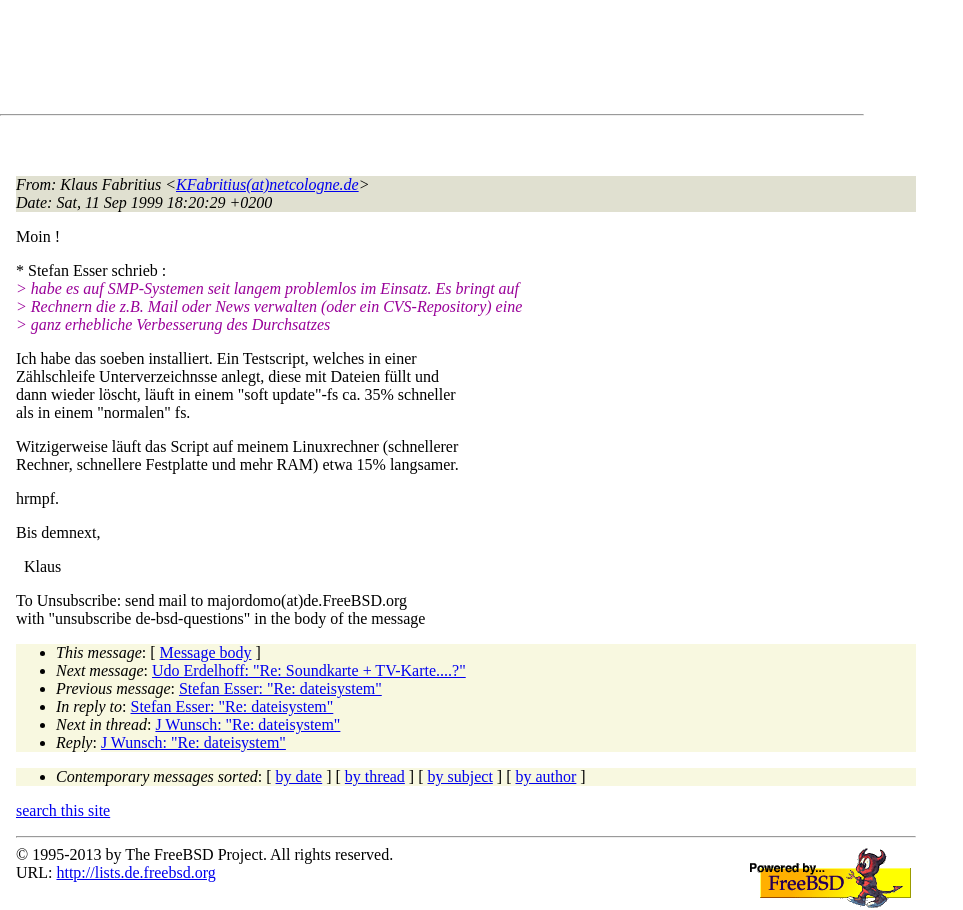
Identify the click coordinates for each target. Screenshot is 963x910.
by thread (375, 776)
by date (299, 776)
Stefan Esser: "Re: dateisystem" (280, 688)
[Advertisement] (380, 61)
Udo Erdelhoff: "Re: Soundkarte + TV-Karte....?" (309, 670)
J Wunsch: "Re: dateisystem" (247, 724)
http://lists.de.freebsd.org (135, 872)
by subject (460, 776)
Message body (206, 652)
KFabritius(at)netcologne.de (267, 184)
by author (545, 776)
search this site (63, 810)
